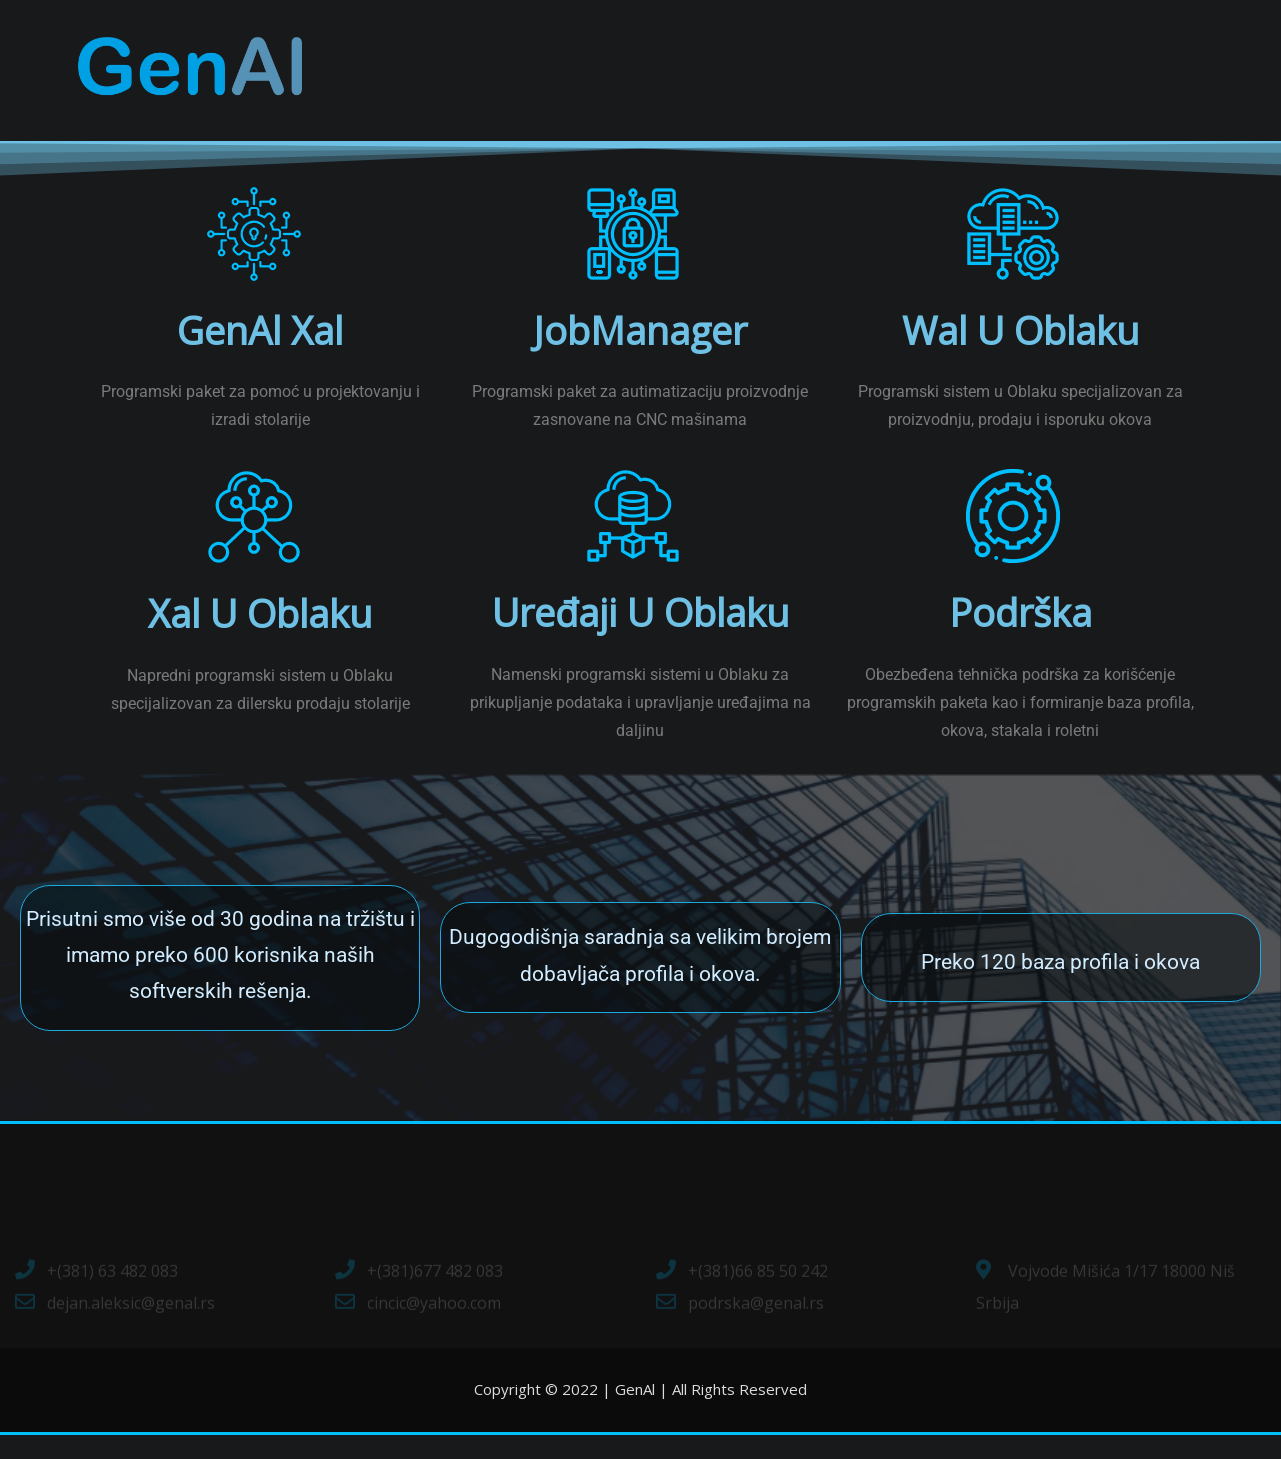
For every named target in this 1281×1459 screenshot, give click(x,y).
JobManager (640, 353)
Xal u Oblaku (260, 636)
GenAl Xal (260, 353)
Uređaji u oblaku (640, 635)
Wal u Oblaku (1020, 353)
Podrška (1020, 635)
